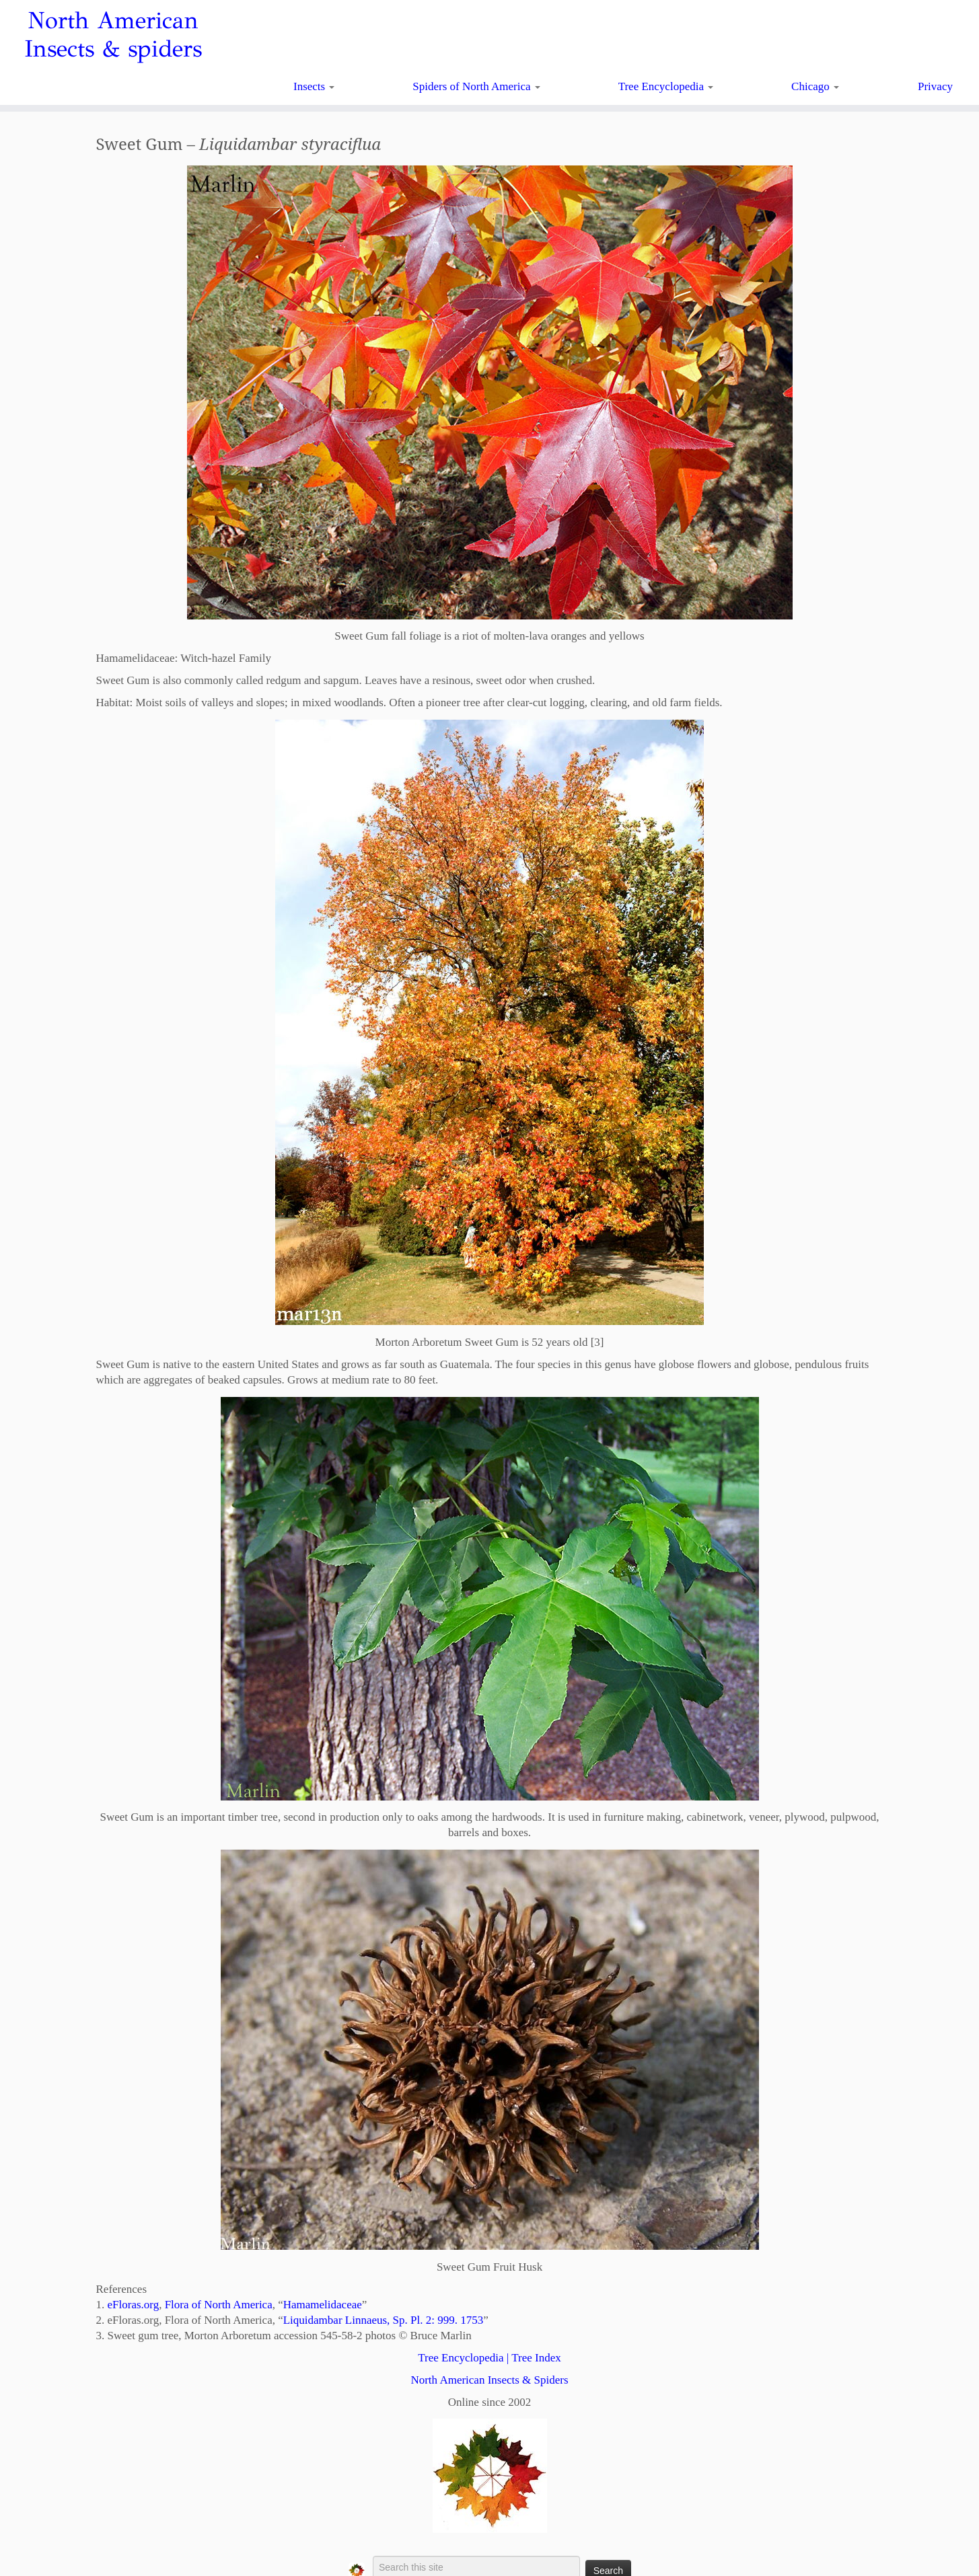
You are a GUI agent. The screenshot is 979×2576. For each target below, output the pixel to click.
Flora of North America (219, 2304)
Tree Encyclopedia (666, 86)
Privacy (935, 86)
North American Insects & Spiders (489, 2380)
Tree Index (536, 2357)
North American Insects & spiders (113, 35)
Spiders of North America (476, 86)
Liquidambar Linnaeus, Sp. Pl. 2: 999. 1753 (383, 2320)
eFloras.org (133, 2304)
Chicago (815, 86)
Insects (313, 86)
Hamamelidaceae (322, 2304)
